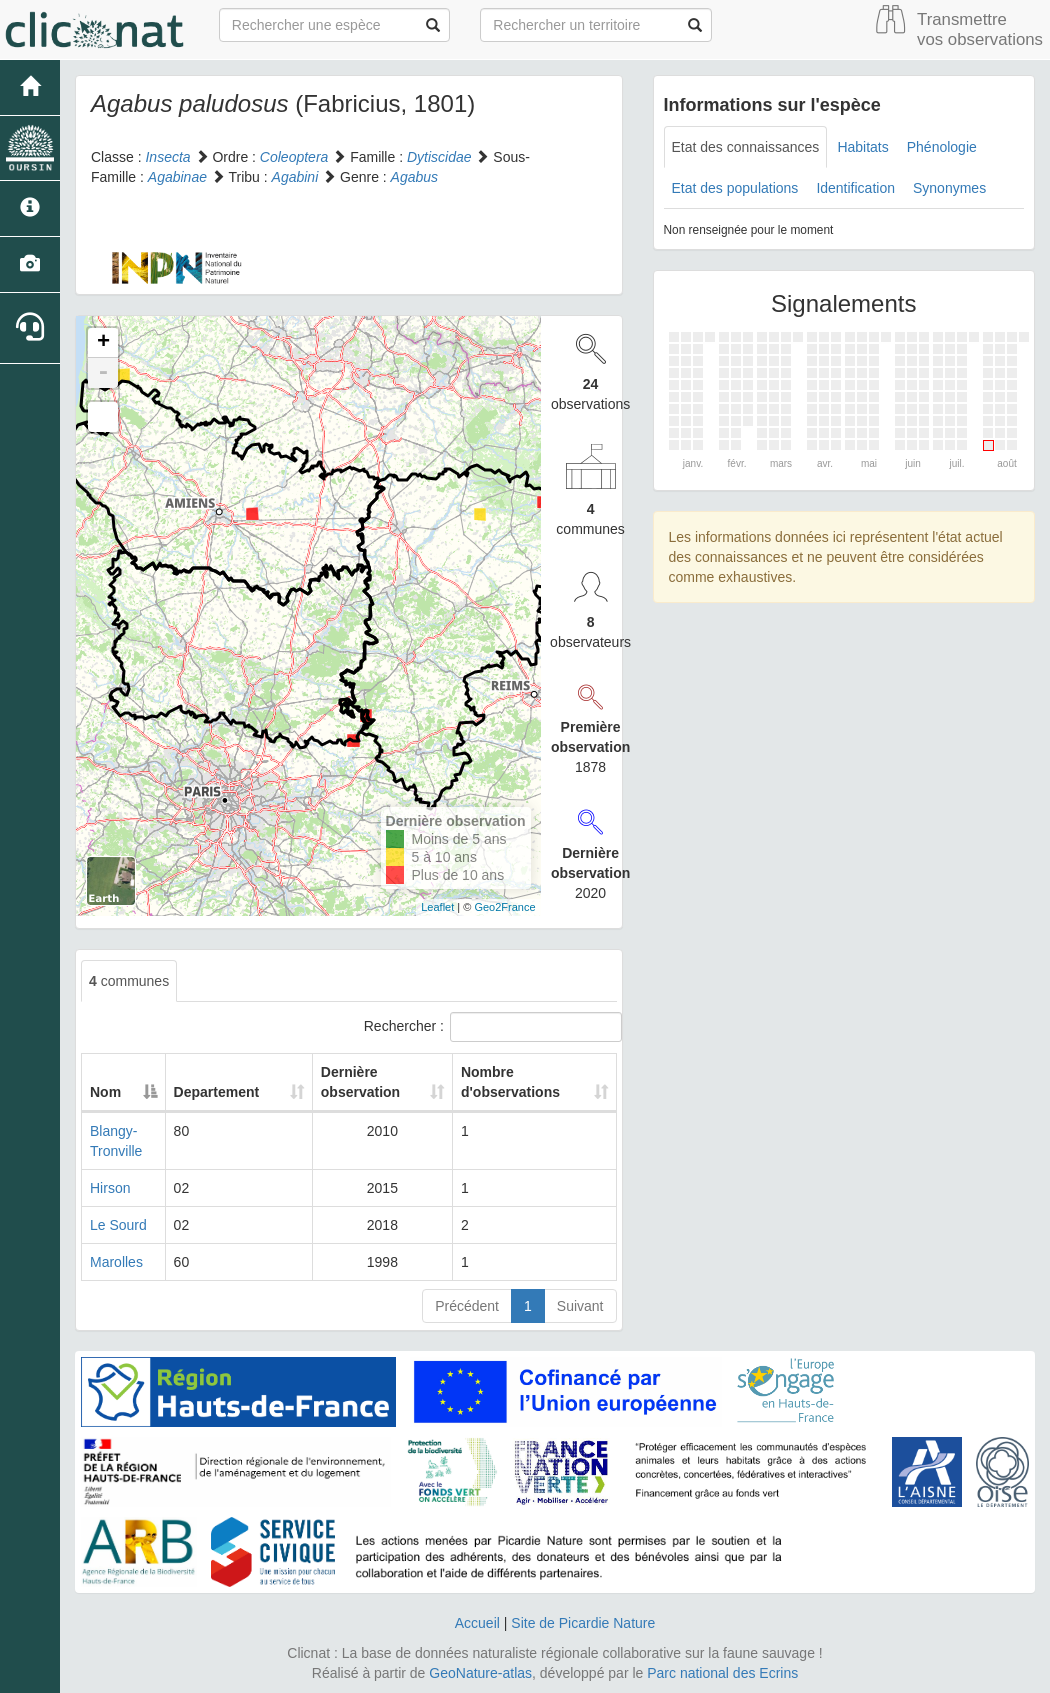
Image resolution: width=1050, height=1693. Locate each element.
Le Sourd (118, 1225)
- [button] (103, 373)
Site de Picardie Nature (583, 1623)
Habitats (862, 147)
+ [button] (103, 343)
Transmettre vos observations (980, 29)
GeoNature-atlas (480, 1673)
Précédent (467, 1306)
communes (129, 981)
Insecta (167, 157)
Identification (855, 188)
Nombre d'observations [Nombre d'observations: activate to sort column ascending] (507, 1082)
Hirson (110, 1188)
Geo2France (504, 907)
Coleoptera (294, 157)
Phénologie (942, 147)
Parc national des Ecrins (722, 1673)
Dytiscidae (439, 157)
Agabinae (177, 177)
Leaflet (437, 907)
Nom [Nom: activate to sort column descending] (105, 1092)
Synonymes (949, 188)
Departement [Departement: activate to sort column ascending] (226, 1092)
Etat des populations (735, 188)
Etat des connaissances (746, 147)
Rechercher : (490, 1027)
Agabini (295, 177)
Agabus (414, 177)
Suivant (580, 1306)
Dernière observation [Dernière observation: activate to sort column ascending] (347, 1082)
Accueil (477, 1623)
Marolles (116, 1262)
